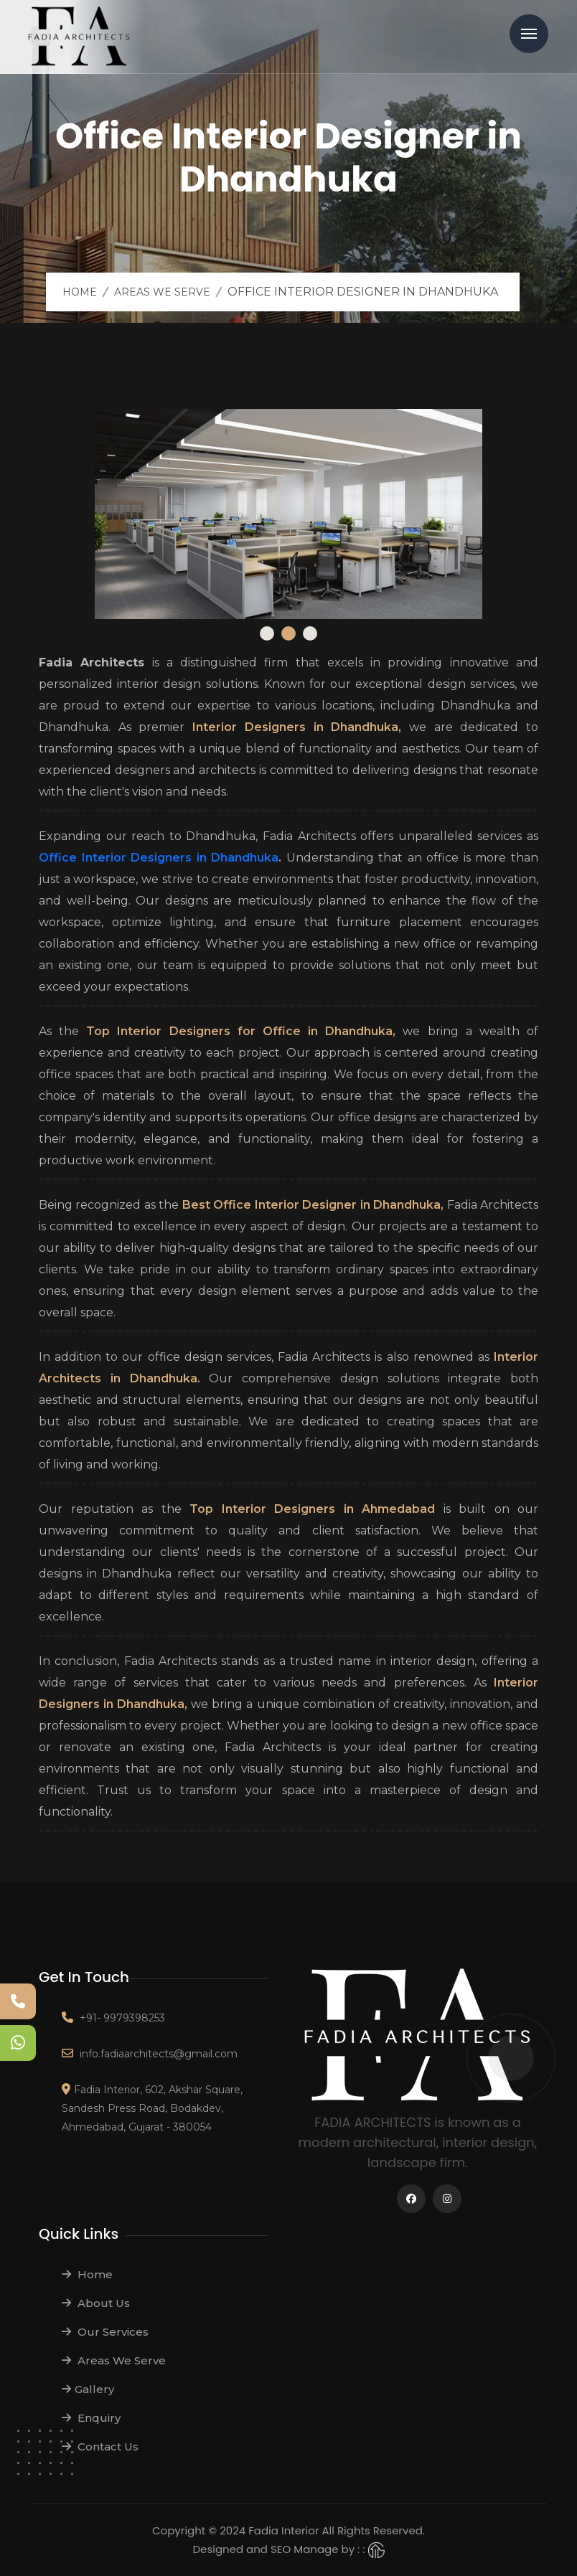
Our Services (105, 2332)
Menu (529, 33)
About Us (96, 2303)
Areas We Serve (162, 292)
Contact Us (100, 2446)
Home (79, 292)
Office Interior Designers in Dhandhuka (158, 857)
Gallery (88, 2389)
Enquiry (91, 2418)
